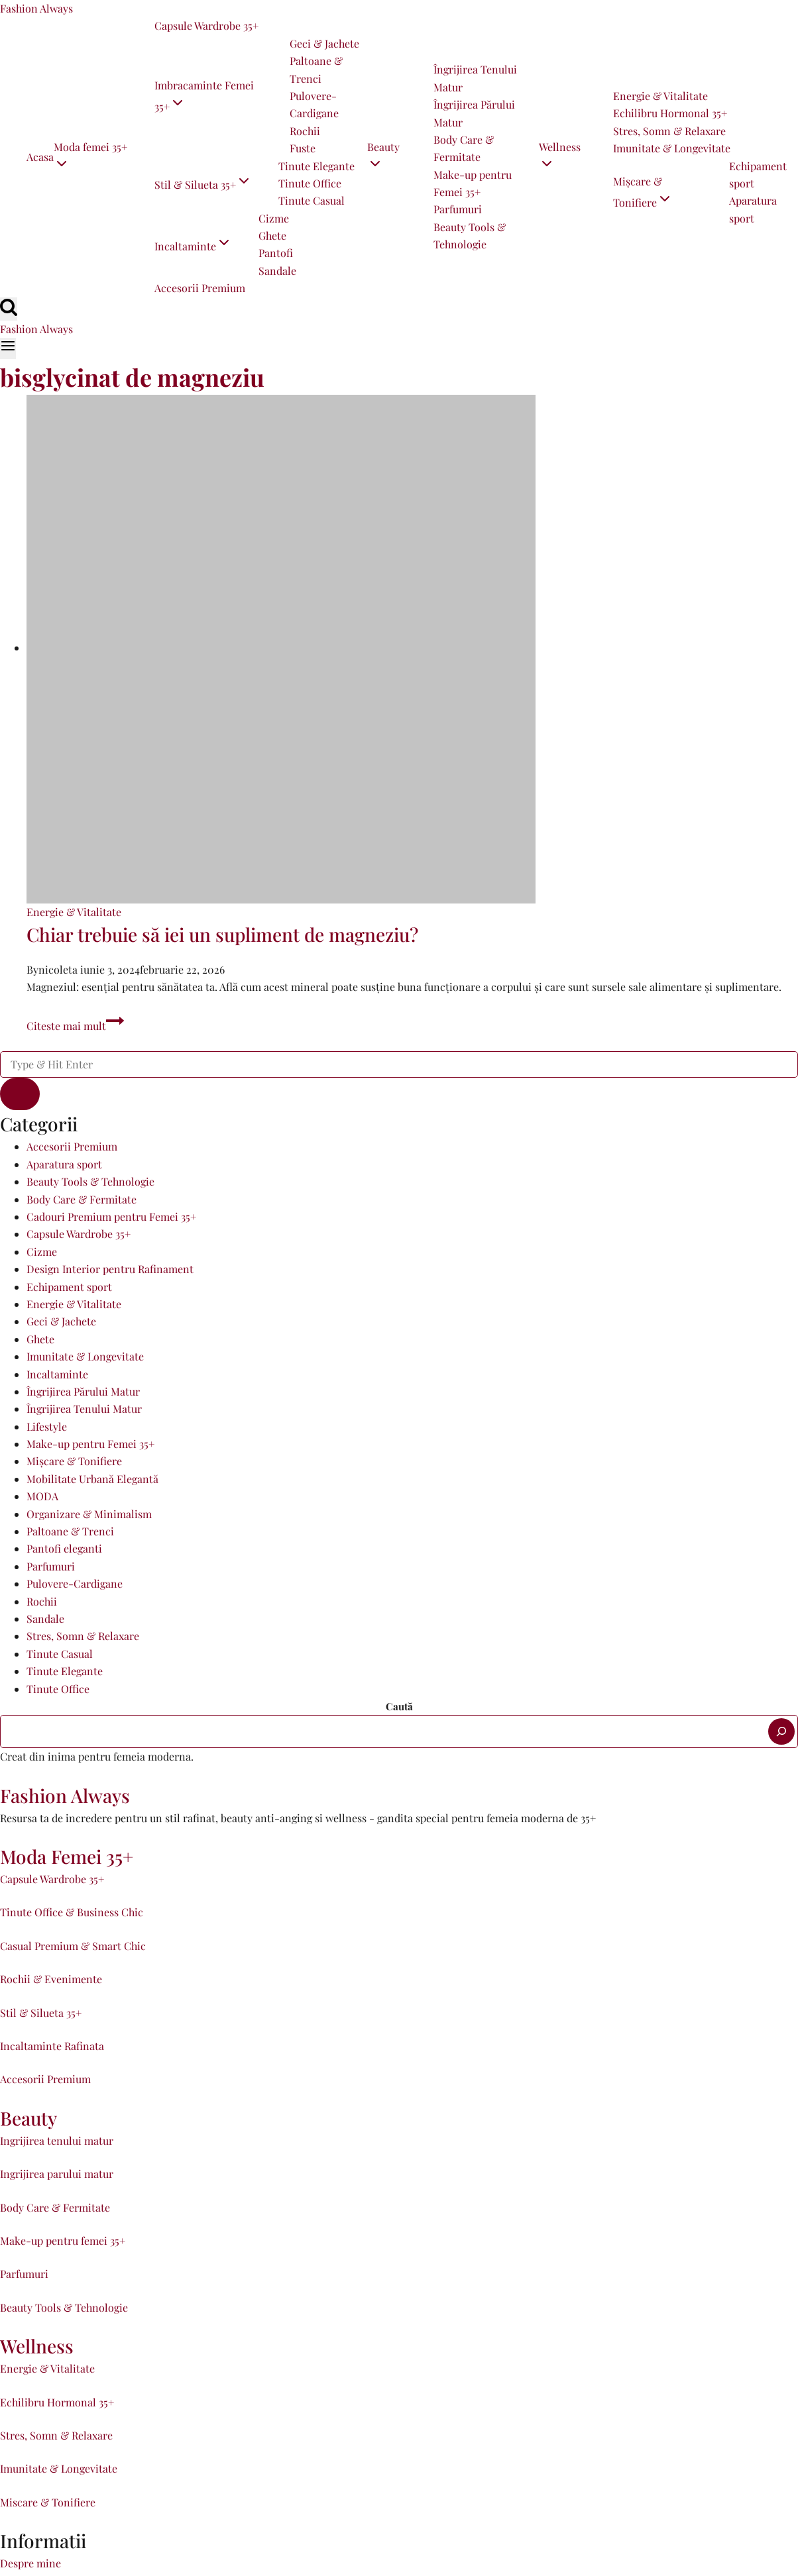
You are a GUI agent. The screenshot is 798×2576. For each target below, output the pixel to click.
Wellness (37, 2346)
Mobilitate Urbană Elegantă (92, 1479)
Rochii (305, 131)
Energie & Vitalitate (660, 96)
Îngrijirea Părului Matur (474, 113)
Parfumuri (457, 209)
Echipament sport (758, 174)
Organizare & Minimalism (89, 1514)
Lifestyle (47, 1426)
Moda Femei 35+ (66, 1856)
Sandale (277, 271)
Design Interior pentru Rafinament (110, 1269)
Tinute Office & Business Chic (71, 1912)
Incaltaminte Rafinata (52, 2046)
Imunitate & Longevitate (671, 148)
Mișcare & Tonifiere (74, 1461)
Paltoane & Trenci (316, 69)
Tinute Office (309, 183)
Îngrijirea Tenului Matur (475, 77)
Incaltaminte (57, 1374)
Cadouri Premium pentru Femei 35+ (111, 1216)
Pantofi (275, 253)
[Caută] (781, 1731)
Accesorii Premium (199, 288)
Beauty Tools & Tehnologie (469, 235)
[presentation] (412, 649)
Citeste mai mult (75, 1026)
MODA (42, 1496)
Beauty (28, 2118)
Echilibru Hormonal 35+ (670, 113)
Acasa (40, 157)
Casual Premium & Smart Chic (73, 1946)
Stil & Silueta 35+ (41, 2013)
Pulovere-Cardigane (314, 104)
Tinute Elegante (316, 166)
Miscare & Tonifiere (47, 2502)
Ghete (272, 235)
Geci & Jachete (324, 43)
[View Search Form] (8, 309)
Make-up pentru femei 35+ (62, 2240)
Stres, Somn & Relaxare (669, 131)
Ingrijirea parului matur (56, 2174)
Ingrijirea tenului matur (56, 2140)
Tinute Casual (311, 200)
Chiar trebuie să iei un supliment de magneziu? (222, 934)
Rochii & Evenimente (51, 1979)
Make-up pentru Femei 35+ (472, 183)
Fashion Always (65, 1795)
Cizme (273, 218)
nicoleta (58, 969)
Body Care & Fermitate (463, 148)
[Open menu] (8, 348)
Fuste (302, 148)
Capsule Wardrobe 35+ (206, 25)
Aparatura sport (753, 209)
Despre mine (30, 2563)
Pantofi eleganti (64, 1548)
